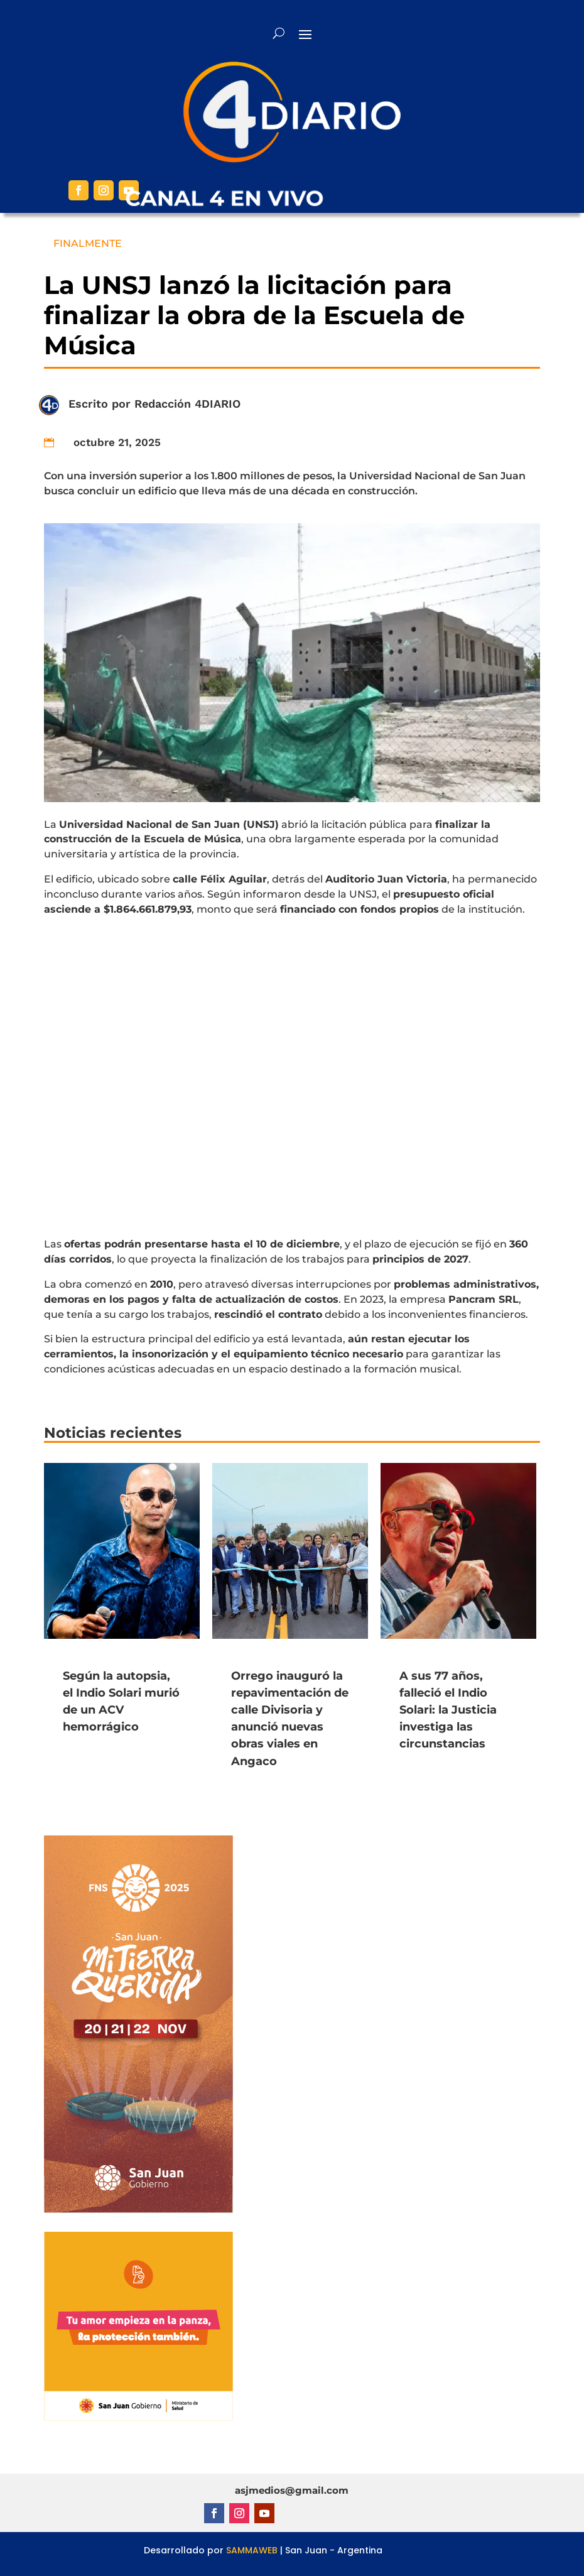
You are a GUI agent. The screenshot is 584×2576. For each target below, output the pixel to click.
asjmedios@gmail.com (292, 2490)
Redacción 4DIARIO (187, 403)
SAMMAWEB (252, 2550)
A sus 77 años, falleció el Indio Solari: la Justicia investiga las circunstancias (448, 1710)
